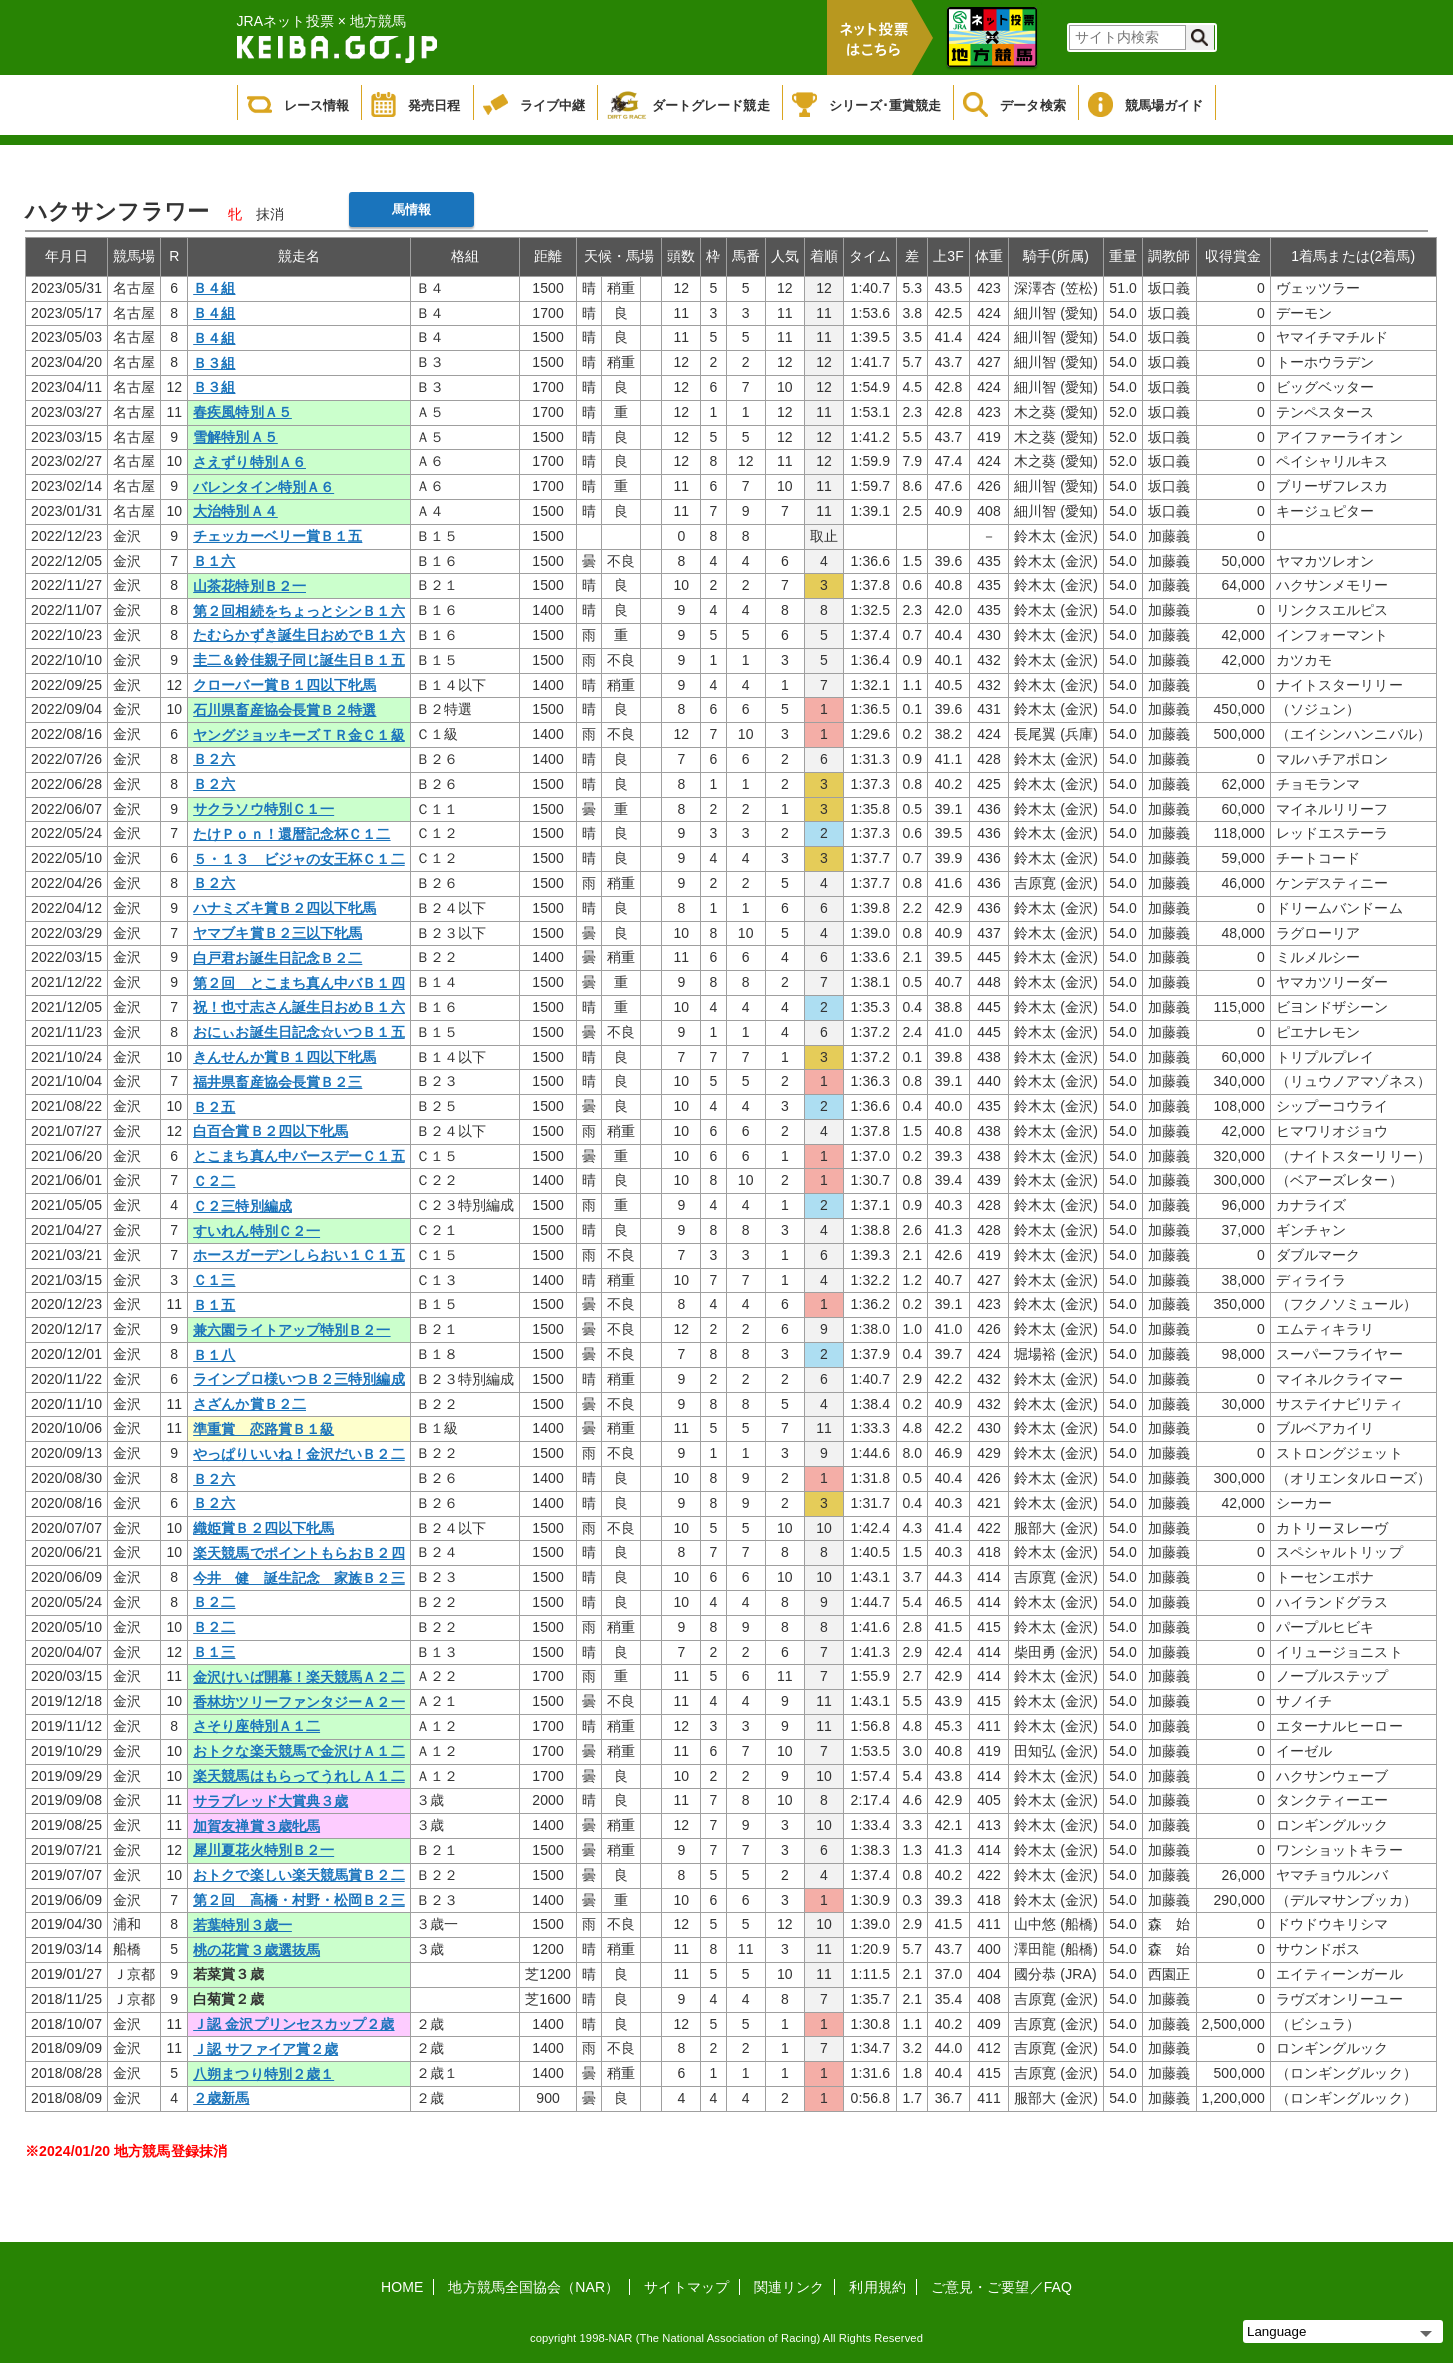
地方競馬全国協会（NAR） (533, 2287)
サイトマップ (686, 2287)
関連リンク (789, 2287)
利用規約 (877, 2287)
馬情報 (411, 209)
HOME (402, 2287)
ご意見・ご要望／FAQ (1001, 2287)
